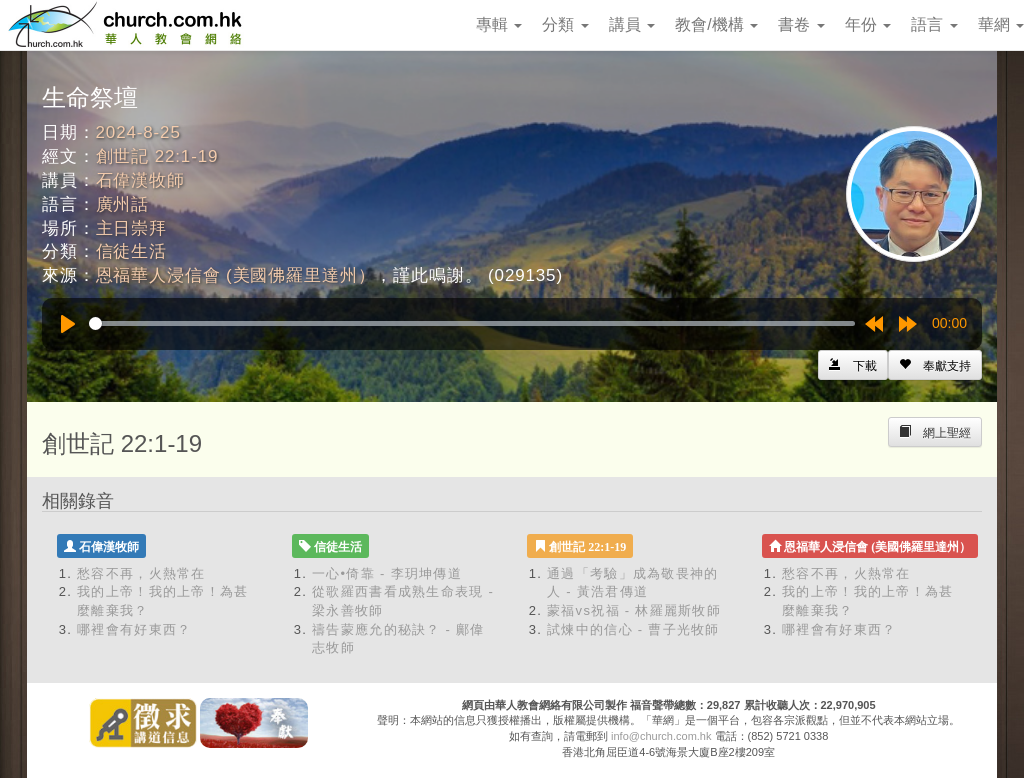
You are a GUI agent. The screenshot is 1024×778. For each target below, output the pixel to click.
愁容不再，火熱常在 (141, 573)
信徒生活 (131, 251)
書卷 (801, 24)
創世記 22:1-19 (157, 156)
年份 (868, 24)
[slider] (472, 323)
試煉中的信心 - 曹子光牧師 (633, 629)
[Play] (68, 324)
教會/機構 (716, 24)
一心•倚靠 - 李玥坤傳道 (387, 573)
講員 (632, 24)
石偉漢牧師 (140, 180)
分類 (565, 24)
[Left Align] (935, 365)
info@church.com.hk (661, 736)
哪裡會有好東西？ (134, 629)
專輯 (499, 24)
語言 (934, 24)
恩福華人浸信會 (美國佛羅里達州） (236, 275)
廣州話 (123, 204)
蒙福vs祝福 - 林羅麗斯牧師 (634, 610)
